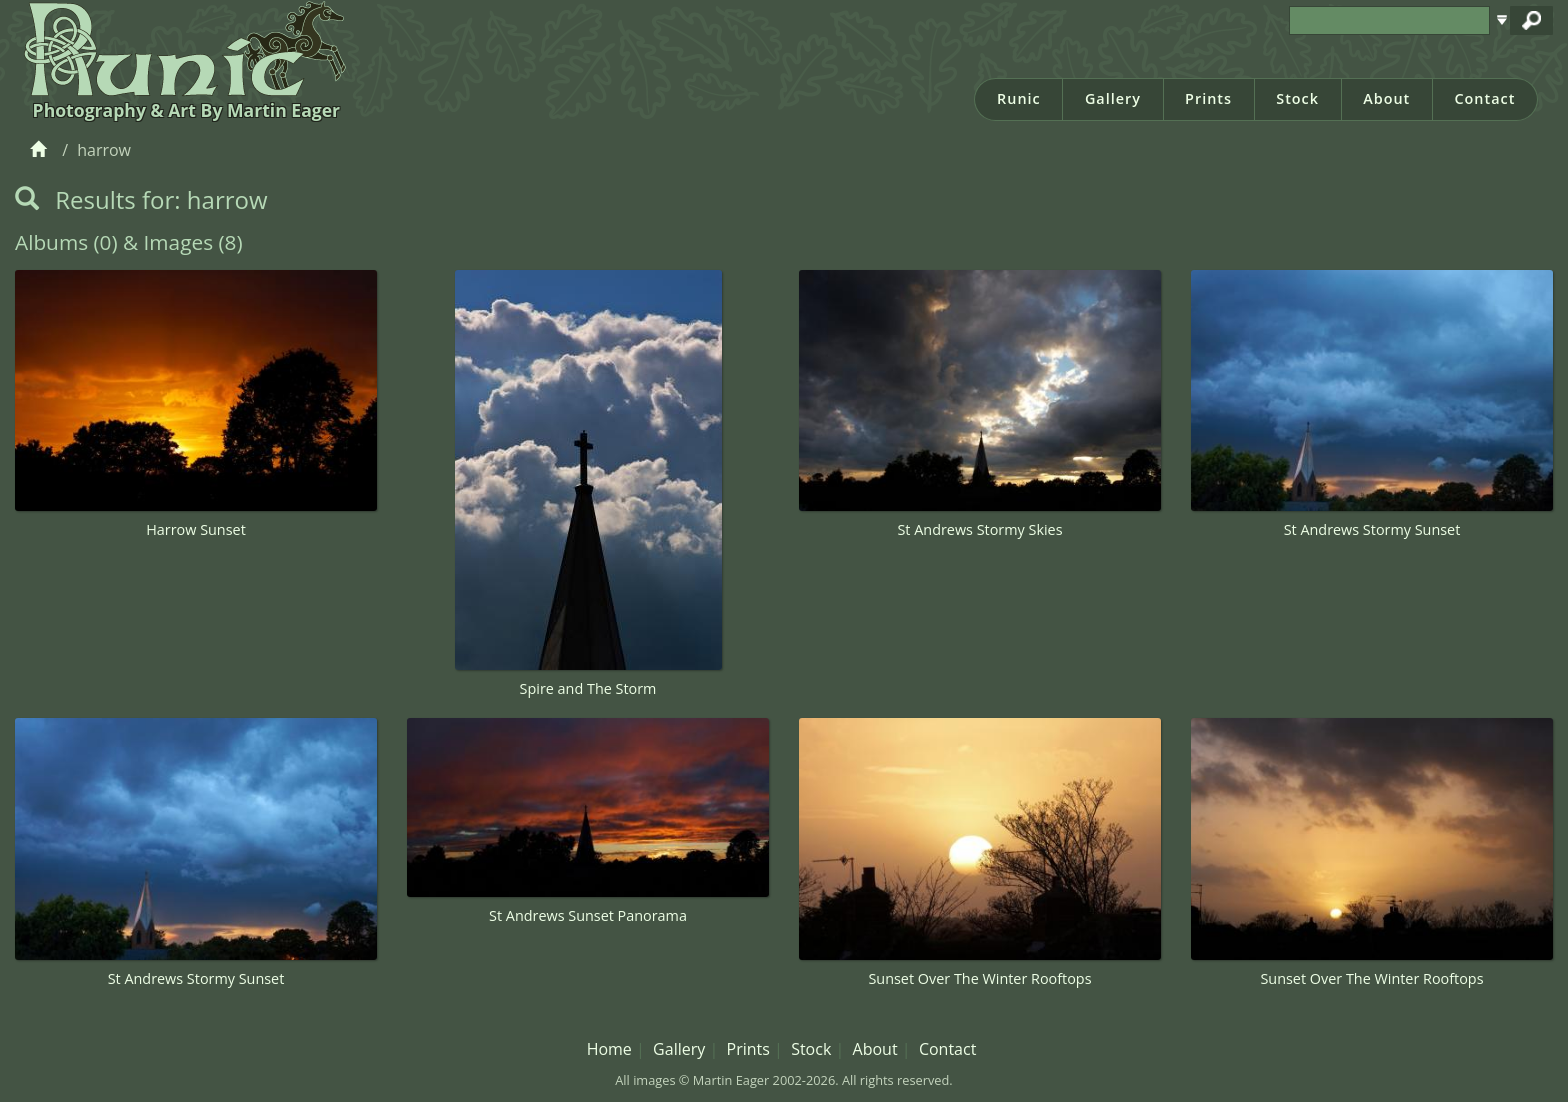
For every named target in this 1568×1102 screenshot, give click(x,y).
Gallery (1113, 98)
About (1386, 98)
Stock (1297, 98)
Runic (1019, 98)
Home (609, 1049)
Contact (1484, 98)
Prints (1208, 98)
